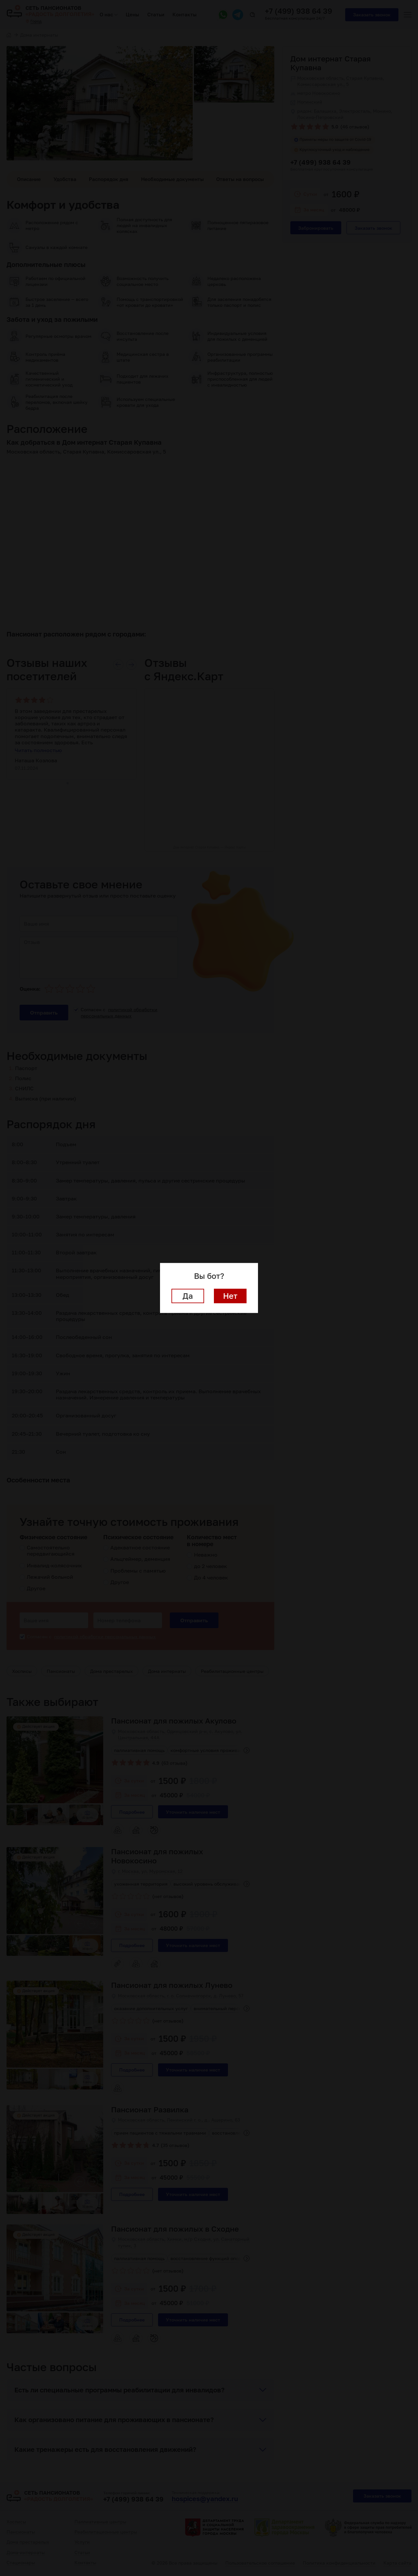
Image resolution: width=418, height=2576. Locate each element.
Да (188, 1296)
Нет (230, 1296)
